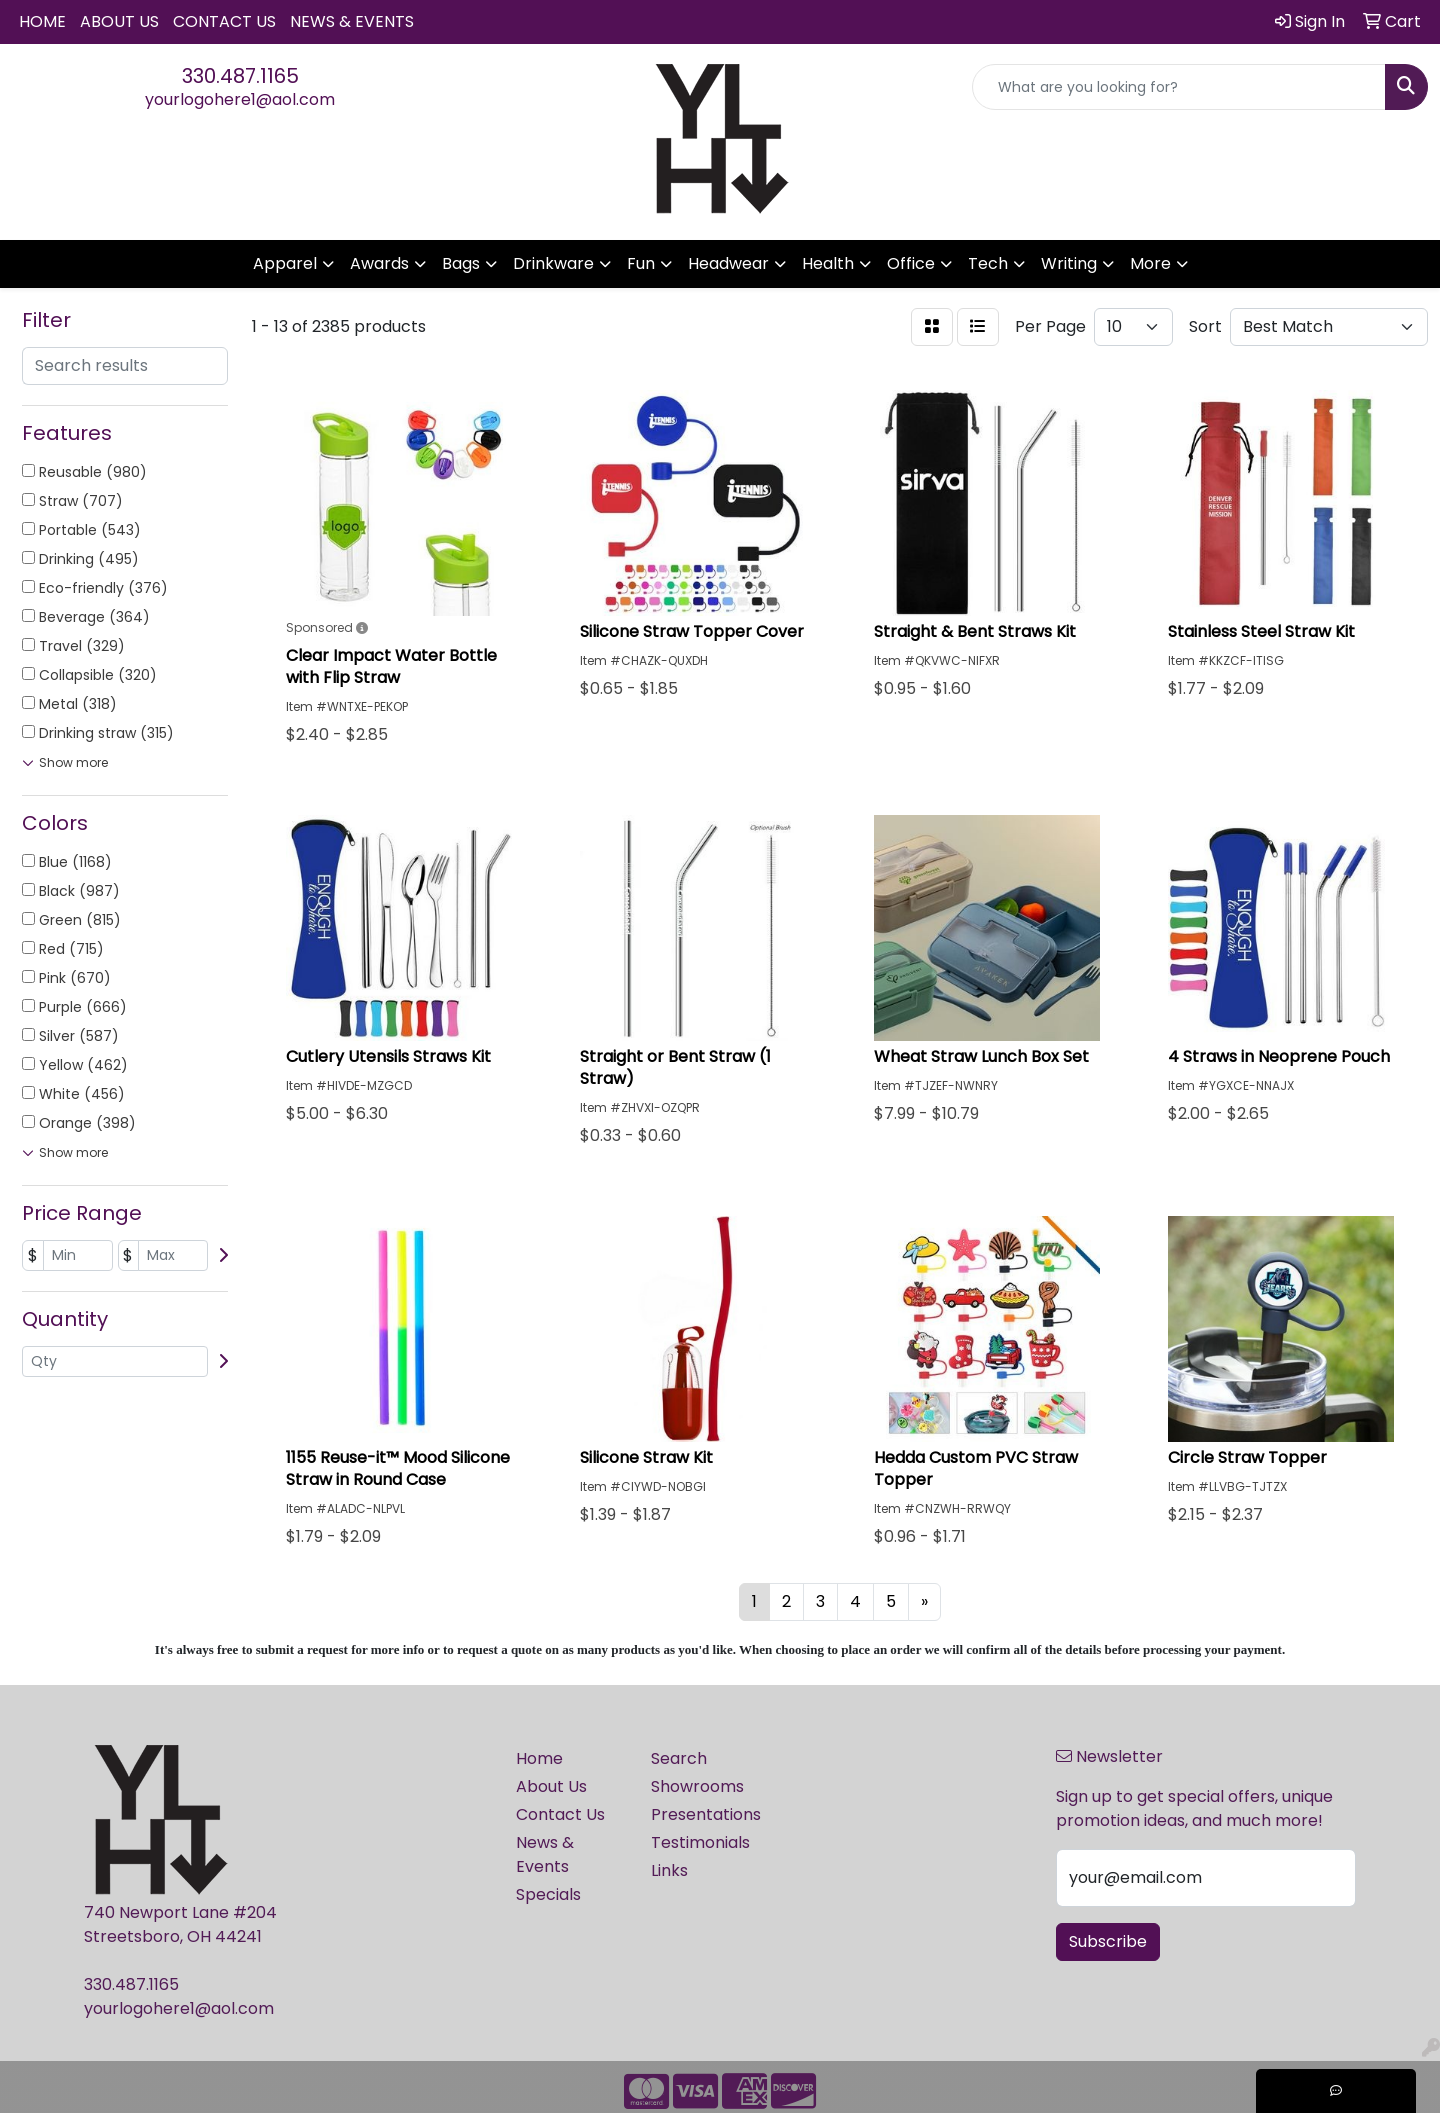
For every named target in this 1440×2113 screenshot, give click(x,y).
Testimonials (700, 1842)
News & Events (352, 21)
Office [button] (911, 263)
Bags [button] (461, 263)
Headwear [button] (728, 263)
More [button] (1150, 263)
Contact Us (224, 21)
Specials (548, 1894)
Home (42, 21)
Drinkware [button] (553, 263)
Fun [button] (641, 263)
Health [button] (828, 263)
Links (669, 1870)
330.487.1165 (240, 76)
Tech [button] (988, 263)
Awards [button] (379, 263)
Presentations (706, 1814)
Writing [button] (1069, 263)
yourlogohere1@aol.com (240, 99)
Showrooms (697, 1786)
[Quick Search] (1179, 87)
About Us (119, 21)
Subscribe (1108, 1941)
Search (679, 1758)
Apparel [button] (285, 263)
